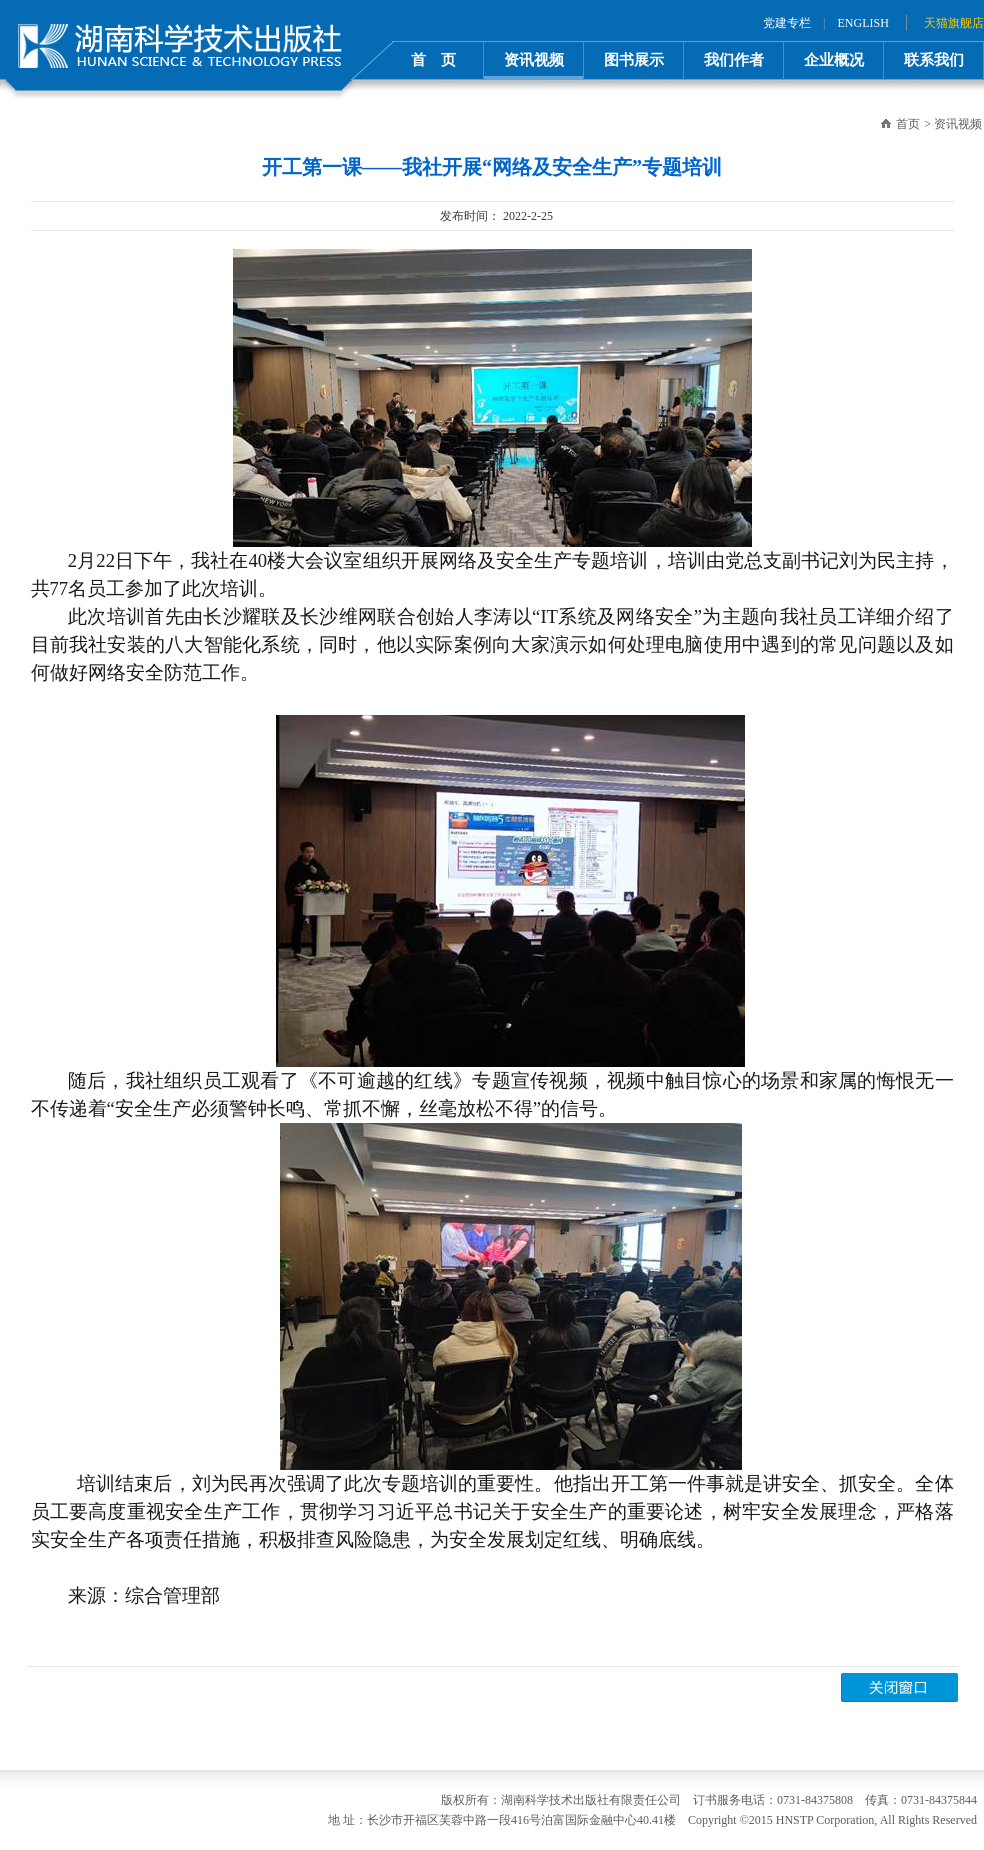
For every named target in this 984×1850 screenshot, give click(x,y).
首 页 (433, 60)
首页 (908, 124)
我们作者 (734, 60)
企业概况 (834, 60)
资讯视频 (534, 60)
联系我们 (934, 60)
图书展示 (634, 60)
